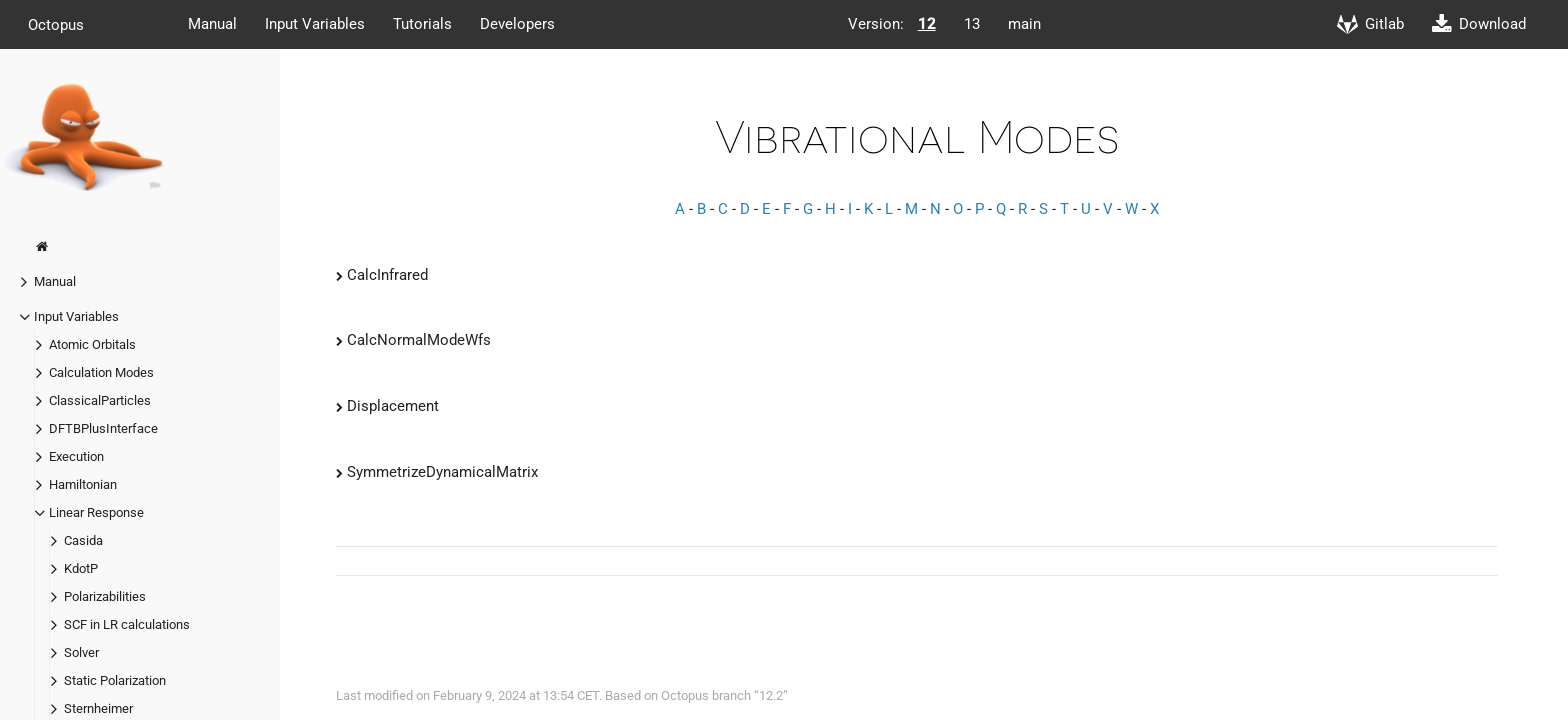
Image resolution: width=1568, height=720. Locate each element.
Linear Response (96, 512)
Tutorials (422, 24)
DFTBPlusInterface (103, 428)
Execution (76, 456)
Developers (517, 24)
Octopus (56, 24)
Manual (212, 24)
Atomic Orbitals (92, 344)
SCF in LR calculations (127, 624)
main (1024, 24)
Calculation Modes (101, 372)
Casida (83, 540)
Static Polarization (115, 680)
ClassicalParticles (100, 400)
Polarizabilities (105, 596)
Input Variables (315, 24)
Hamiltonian (83, 484)
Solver (81, 652)
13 (972, 24)
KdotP (81, 568)
